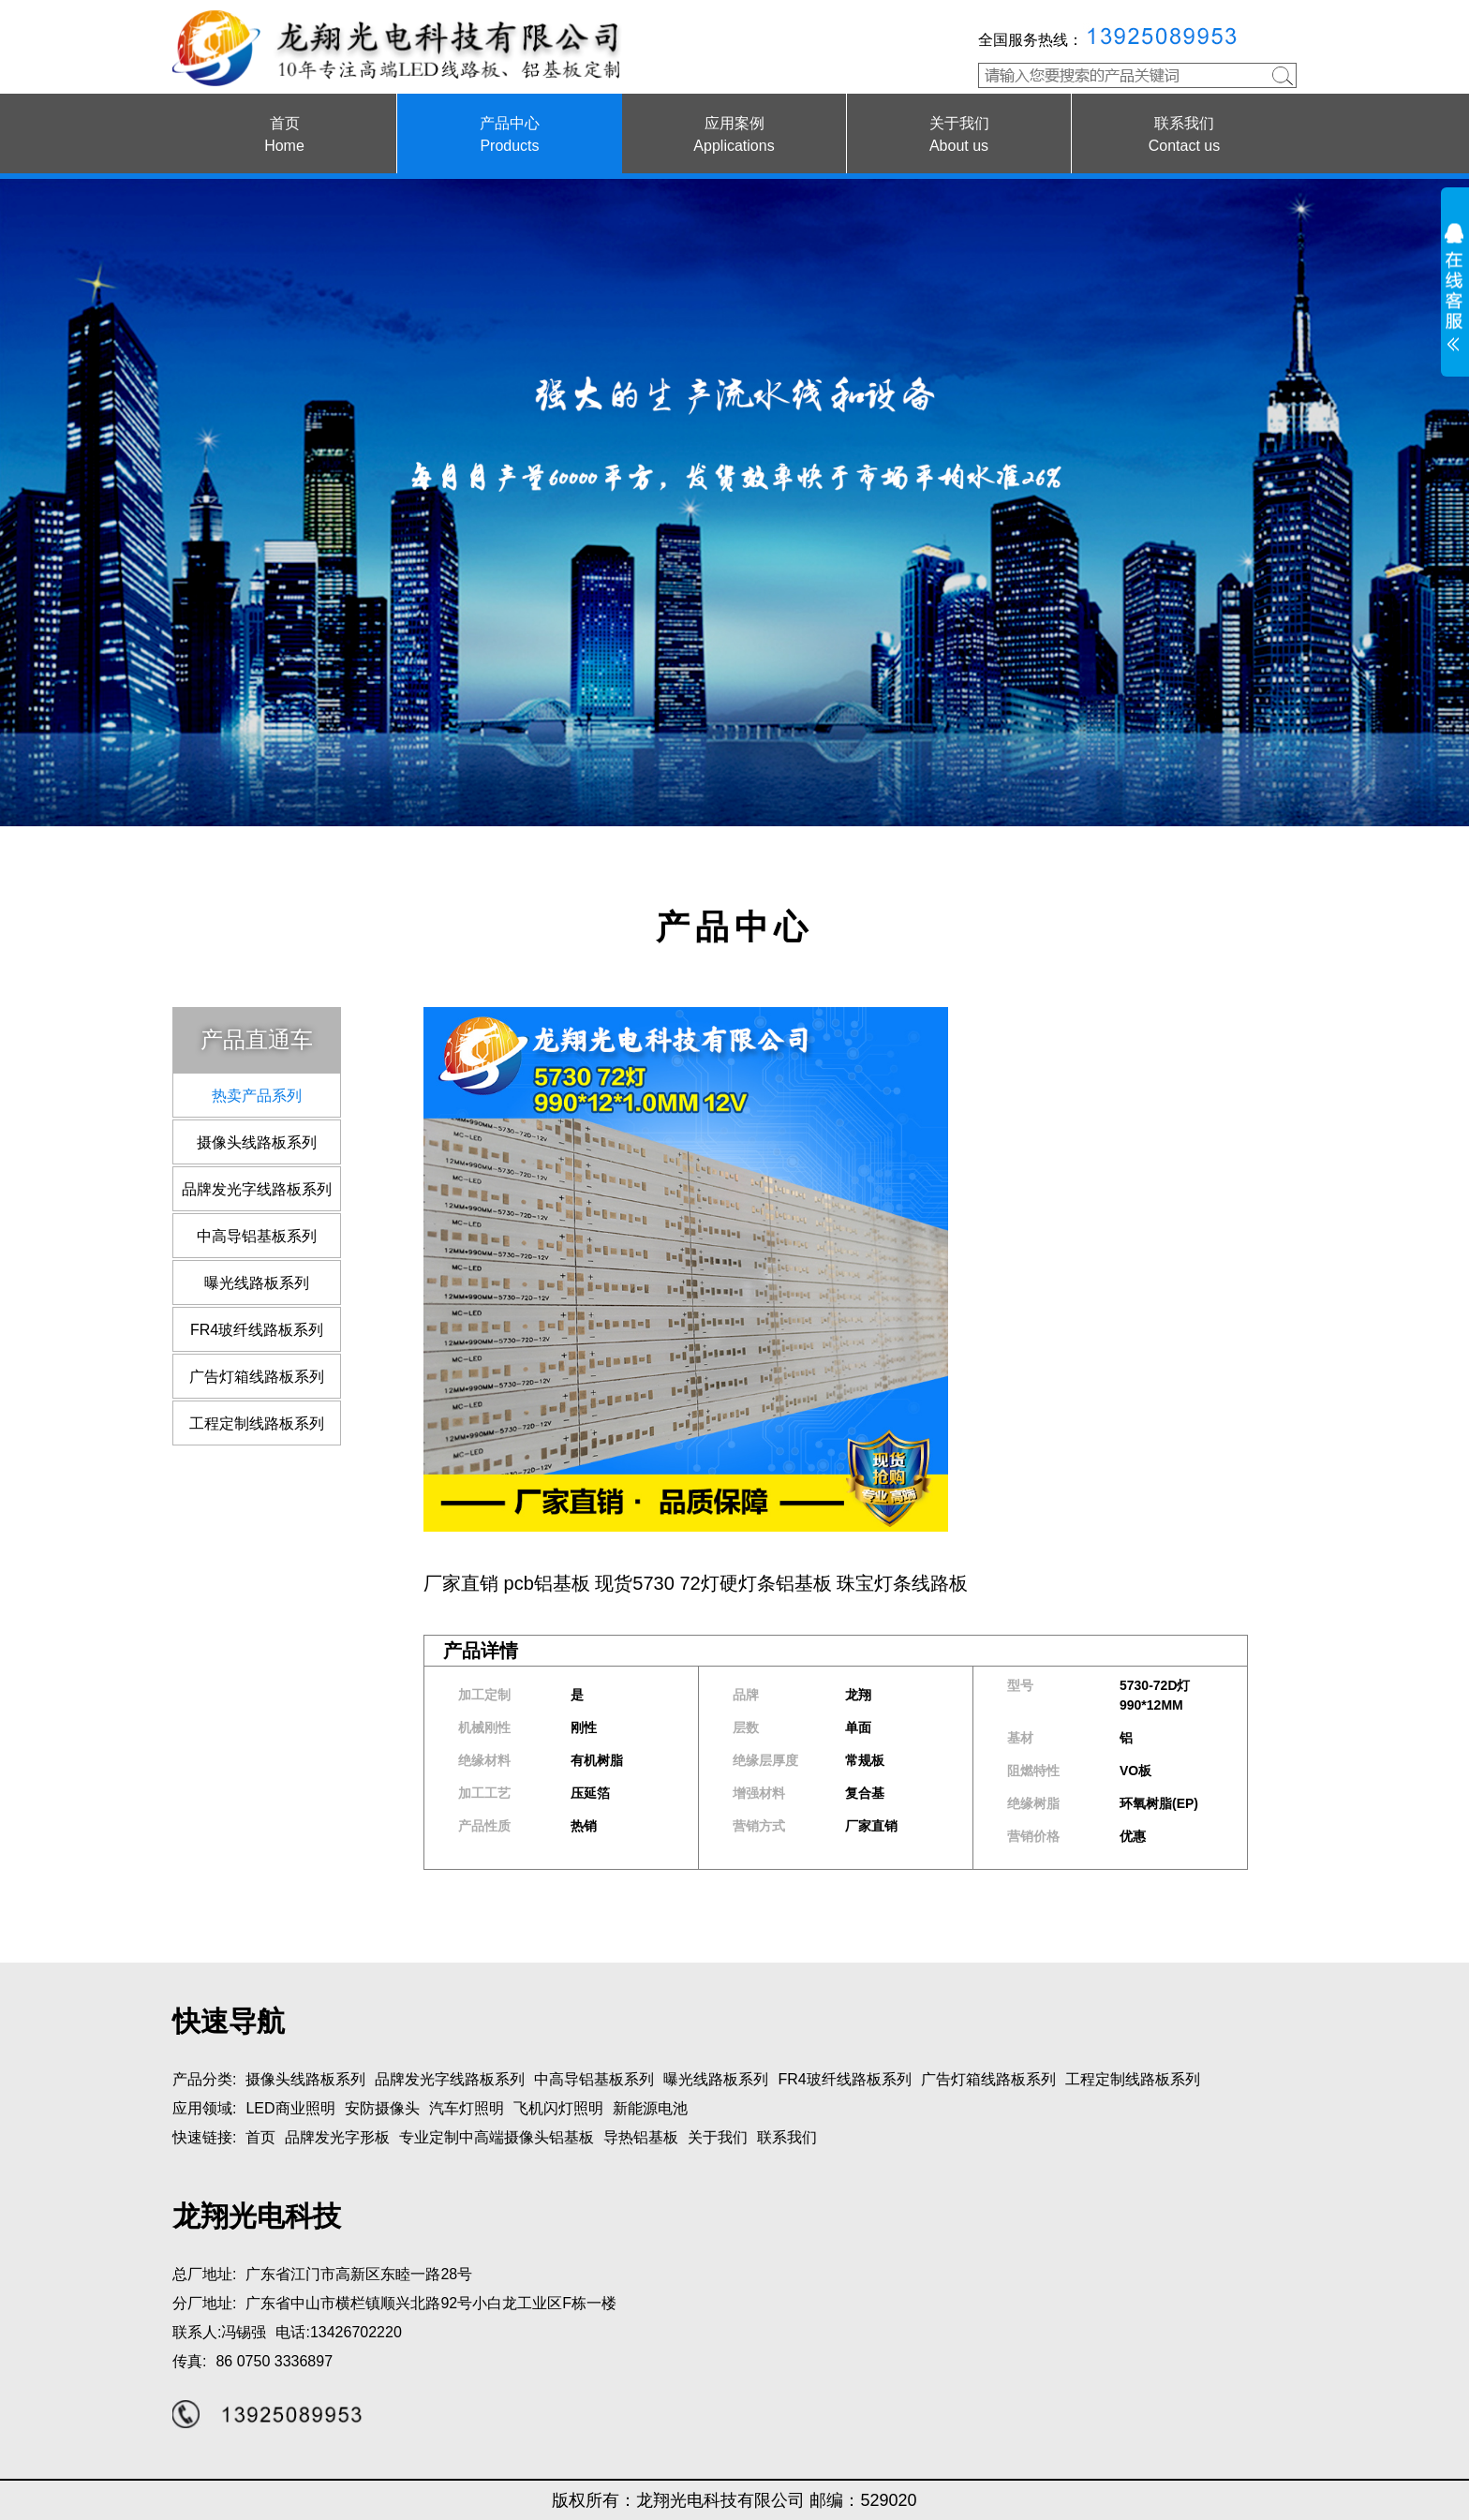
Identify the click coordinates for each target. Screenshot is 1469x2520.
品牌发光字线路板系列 (257, 1189)
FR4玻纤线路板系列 (256, 1330)
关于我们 (718, 2137)
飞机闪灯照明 (558, 2108)
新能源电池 (650, 2108)
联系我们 (787, 2137)
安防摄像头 (382, 2108)
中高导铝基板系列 (257, 1236)
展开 (1455, 291)
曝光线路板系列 (256, 1283)
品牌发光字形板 (337, 2137)
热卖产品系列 (257, 1096)
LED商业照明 (289, 2108)
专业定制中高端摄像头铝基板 (496, 2137)
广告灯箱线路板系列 (256, 1377)
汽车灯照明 (466, 2108)
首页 (260, 2137)
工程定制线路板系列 (256, 1423)
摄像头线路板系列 (257, 1142)
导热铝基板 (640, 2137)
